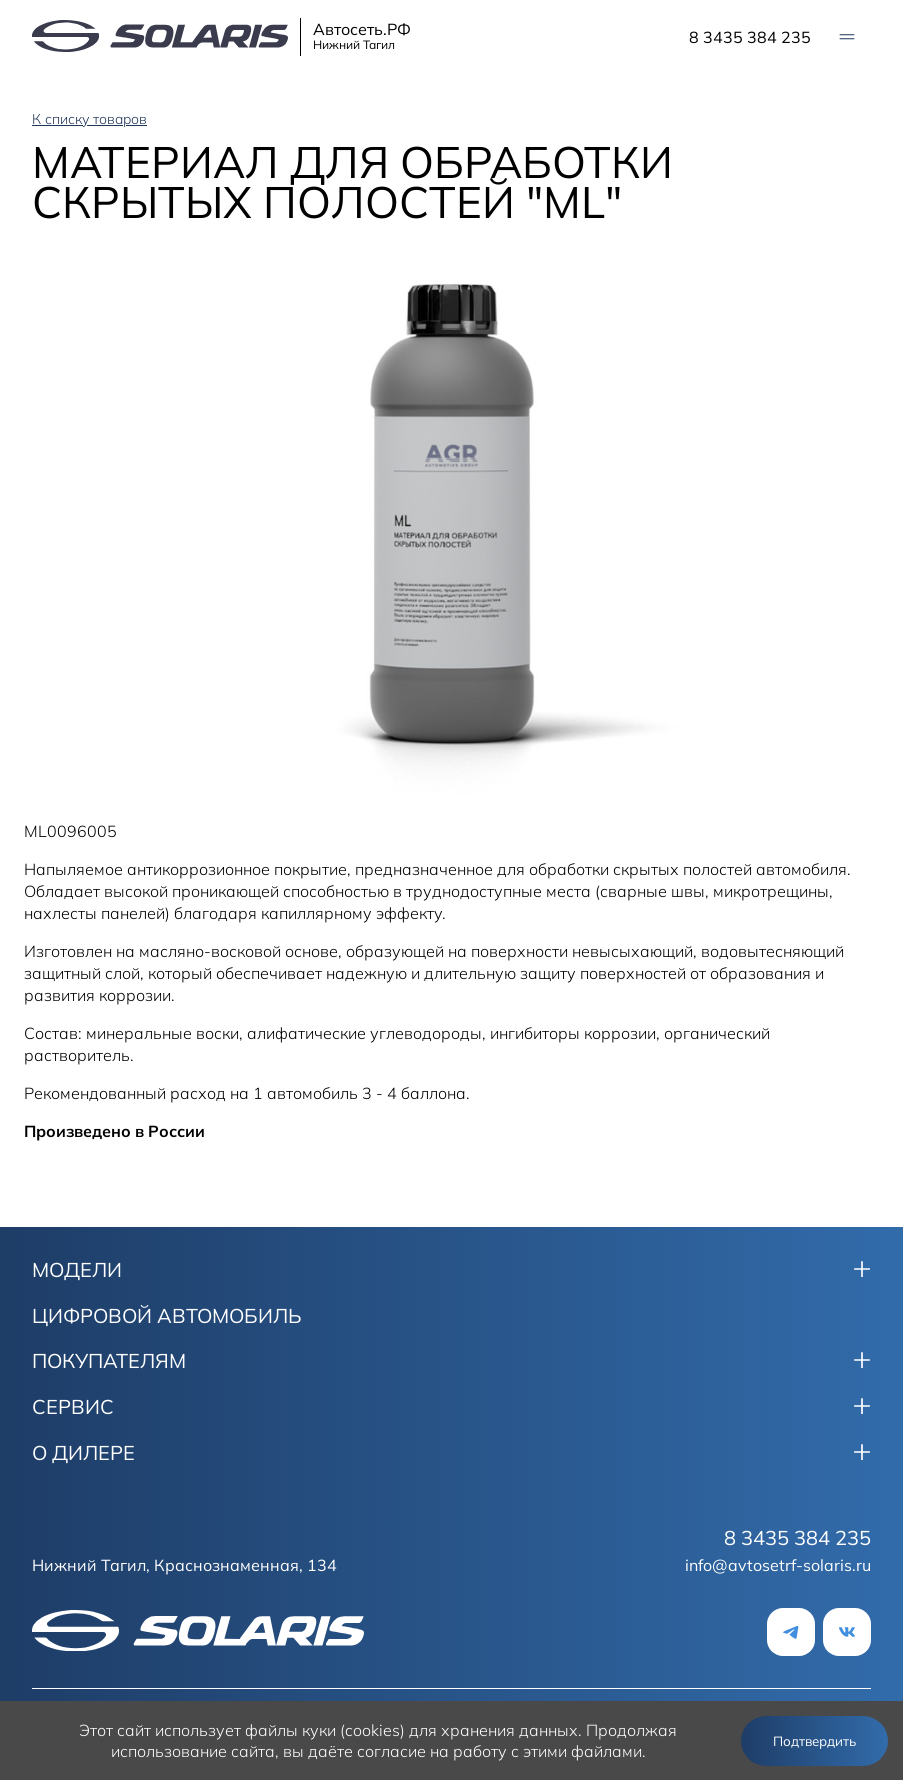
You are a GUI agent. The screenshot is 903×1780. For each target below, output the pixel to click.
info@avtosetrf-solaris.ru (778, 1565)
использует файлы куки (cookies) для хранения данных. (368, 1730)
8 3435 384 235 (750, 37)
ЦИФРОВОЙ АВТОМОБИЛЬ (167, 1316)
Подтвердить (814, 1741)
